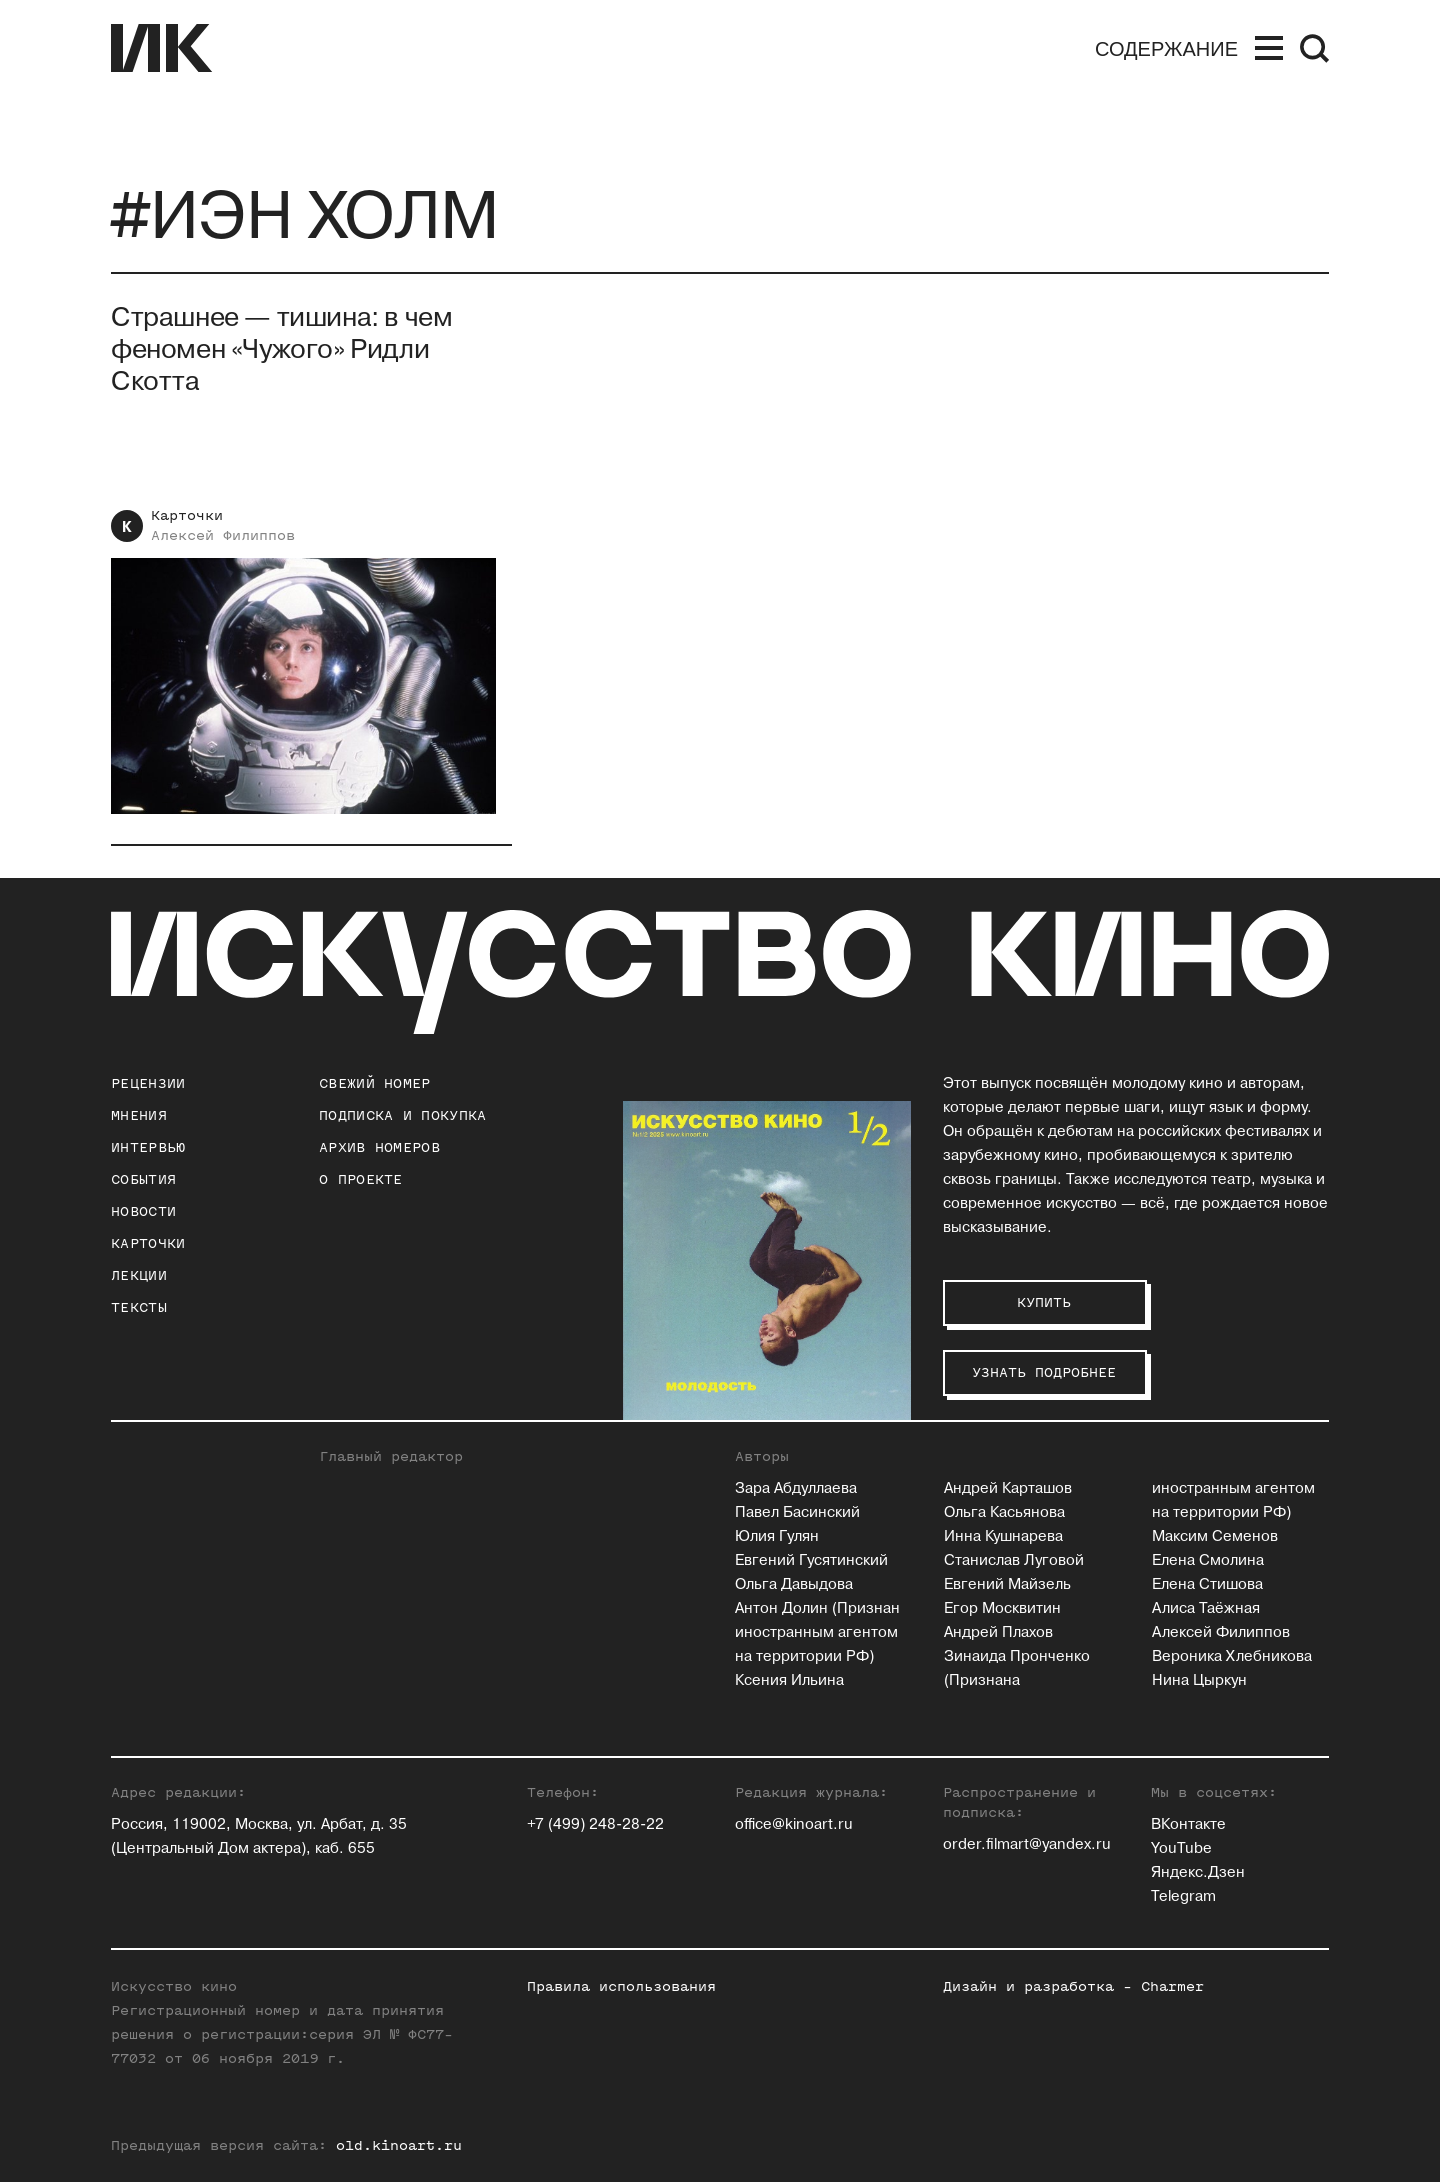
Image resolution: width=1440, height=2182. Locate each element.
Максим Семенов (1215, 1536)
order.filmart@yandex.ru (1027, 1844)
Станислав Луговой (1014, 1560)
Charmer (1172, 1986)
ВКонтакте (1188, 1824)
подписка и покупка (402, 1115)
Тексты (139, 1307)
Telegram (1183, 1896)
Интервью (148, 1147)
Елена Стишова (1207, 1584)
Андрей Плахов (998, 1632)
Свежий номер (375, 1083)
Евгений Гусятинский (811, 1560)
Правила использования (621, 1986)
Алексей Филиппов (223, 535)
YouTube (1181, 1848)
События (143, 1179)
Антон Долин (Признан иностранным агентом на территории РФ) (817, 1632)
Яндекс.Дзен (1198, 1872)
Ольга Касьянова (1004, 1512)
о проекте (361, 1179)
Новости (143, 1211)
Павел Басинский (797, 1512)
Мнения (139, 1115)
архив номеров (379, 1147)
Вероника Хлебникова (1232, 1656)
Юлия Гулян (777, 1536)
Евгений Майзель (1007, 1584)
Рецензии (148, 1083)
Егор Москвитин (1002, 1608)
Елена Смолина (1208, 1560)
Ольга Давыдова (794, 1584)
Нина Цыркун (1199, 1680)
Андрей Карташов (1008, 1488)
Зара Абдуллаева (796, 1488)
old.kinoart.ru (399, 2145)
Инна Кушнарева (1003, 1536)
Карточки (187, 515)
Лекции (139, 1275)
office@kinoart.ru (794, 1824)
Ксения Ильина (789, 1680)
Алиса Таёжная (1206, 1608)
